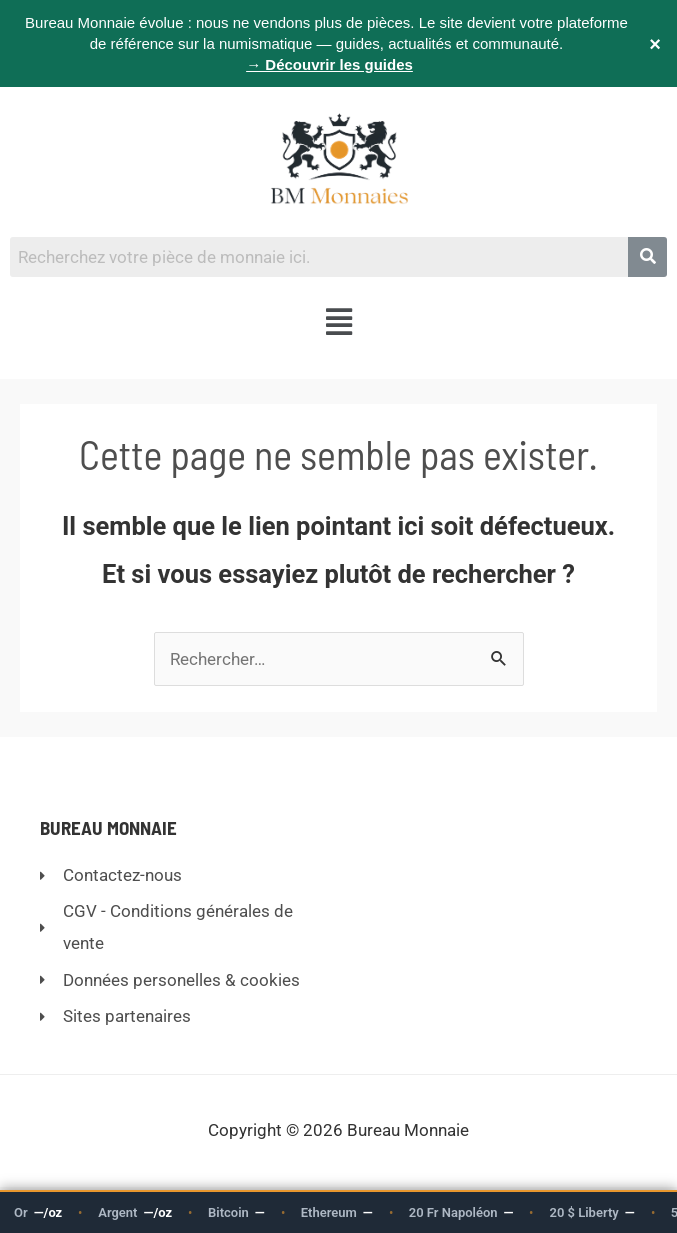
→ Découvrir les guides (329, 64)
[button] (338, 323)
